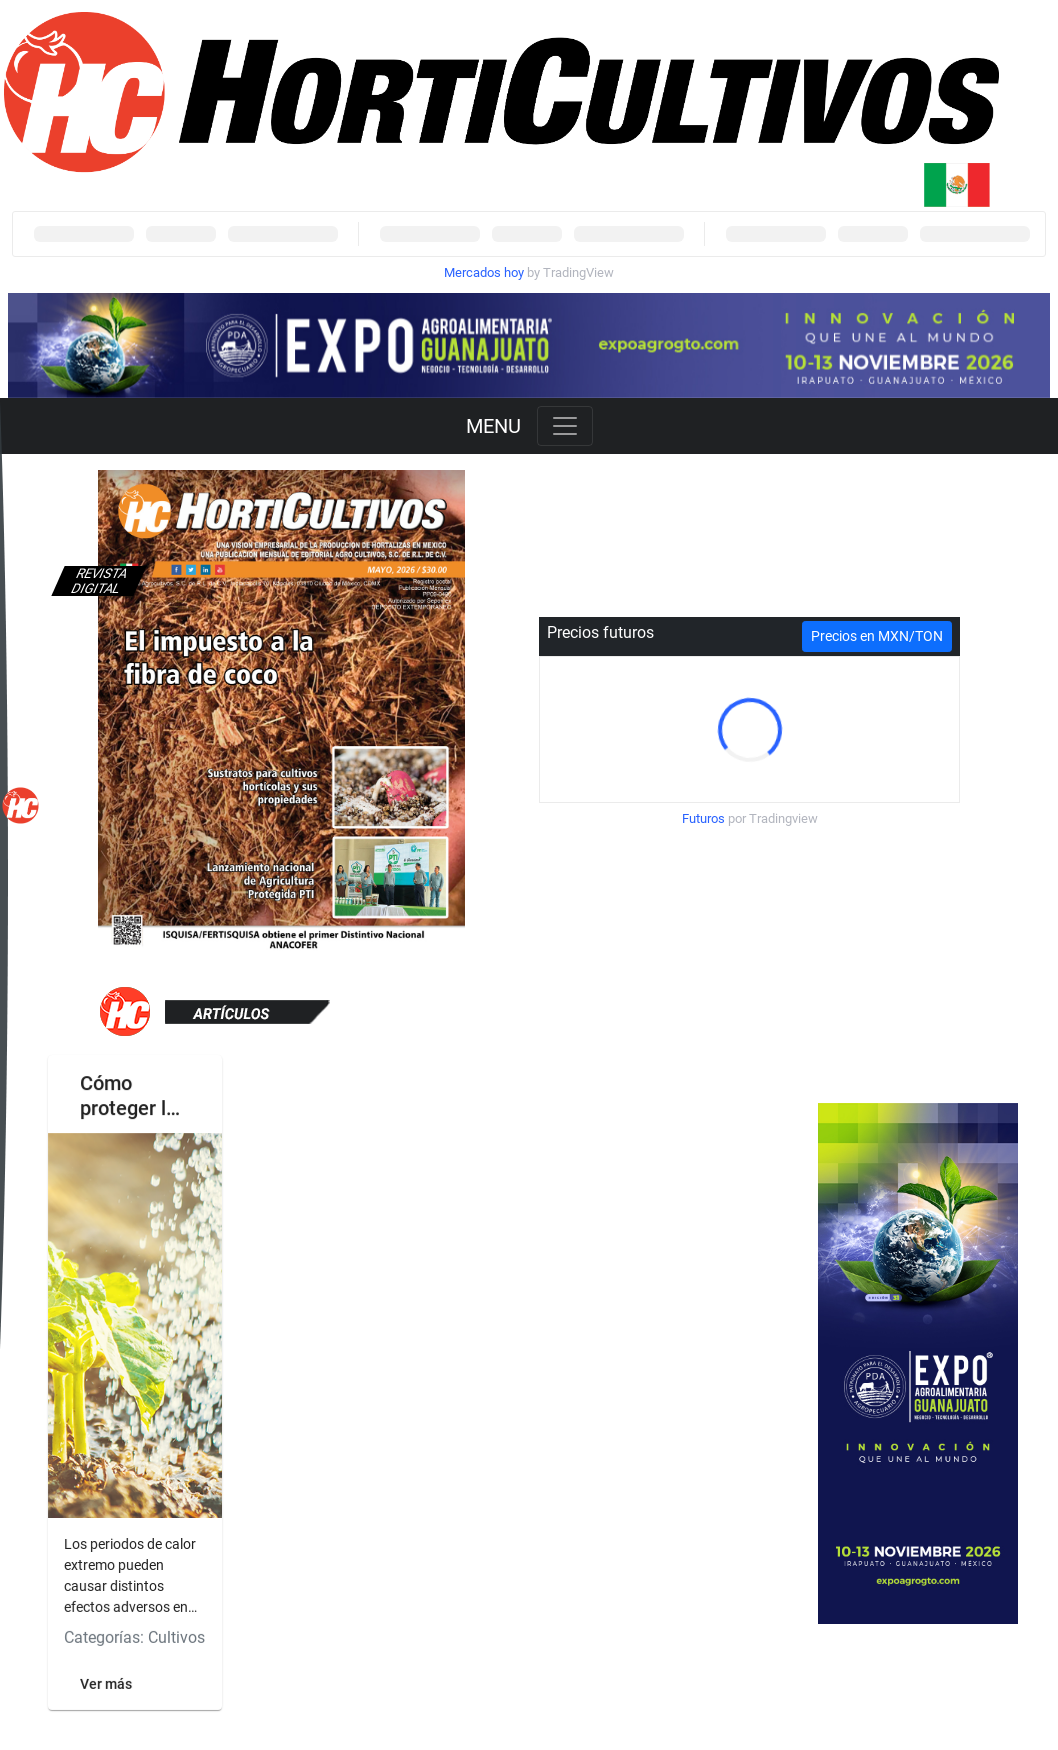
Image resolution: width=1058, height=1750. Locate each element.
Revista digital (99, 581)
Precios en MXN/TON (877, 636)
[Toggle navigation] (565, 426)
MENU (493, 426)
